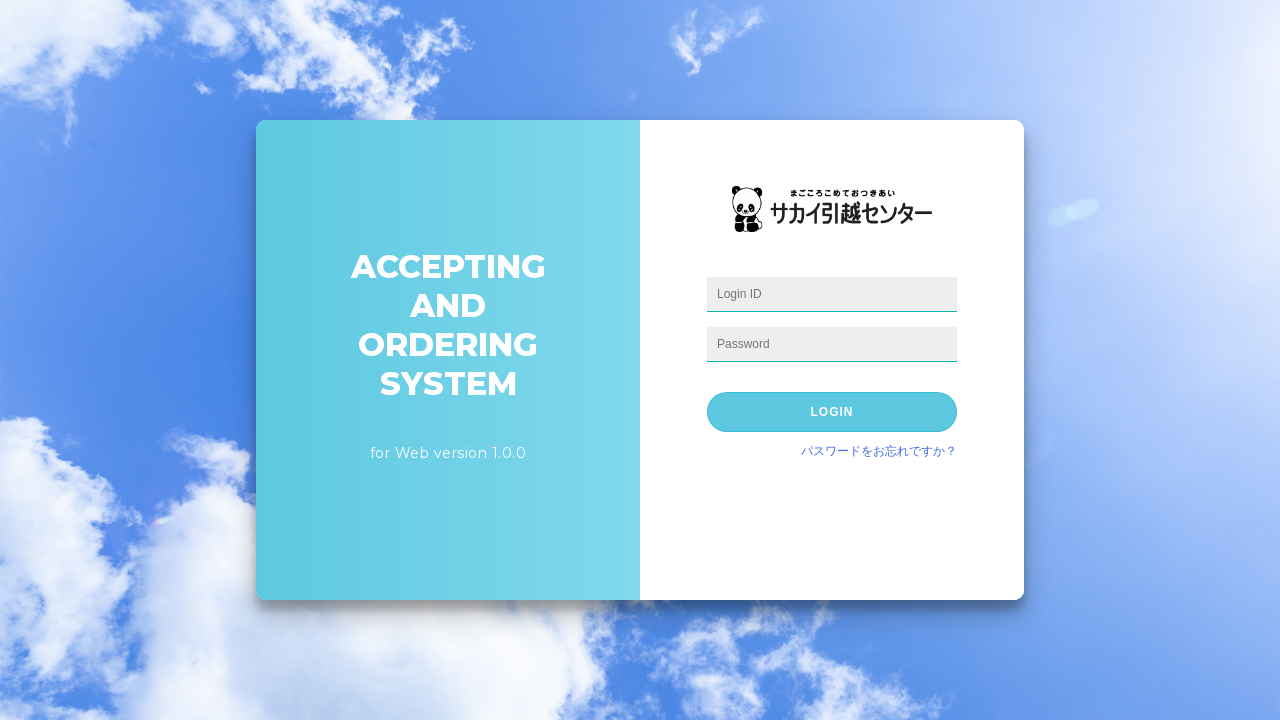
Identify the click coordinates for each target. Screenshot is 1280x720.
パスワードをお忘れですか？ (879, 450)
